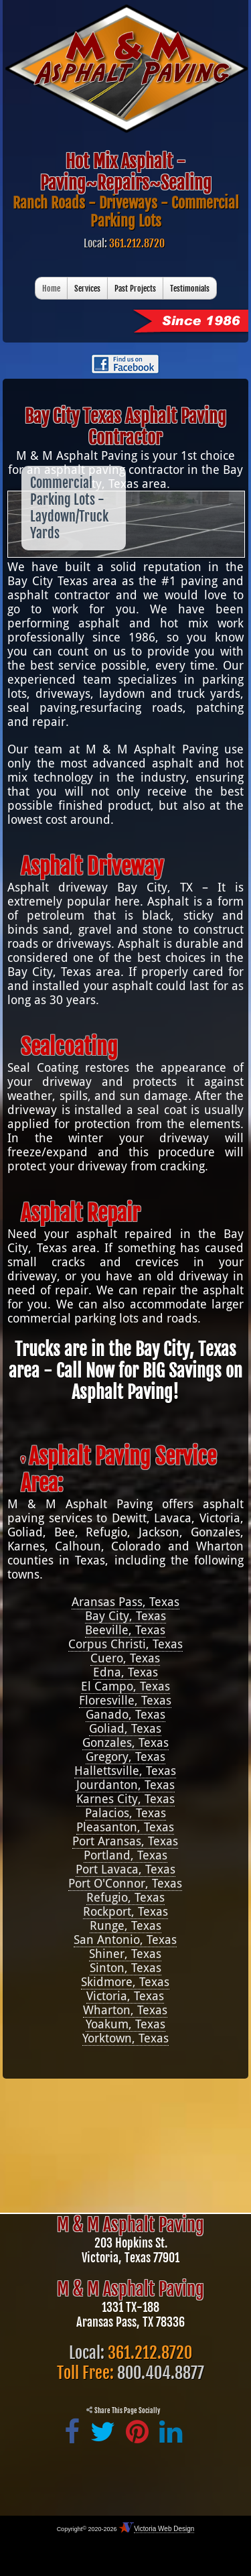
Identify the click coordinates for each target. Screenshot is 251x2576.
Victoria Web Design (164, 2528)
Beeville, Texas (125, 1630)
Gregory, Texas (125, 1757)
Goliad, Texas (125, 1728)
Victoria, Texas (125, 1996)
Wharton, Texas (125, 2010)
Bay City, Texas (125, 1616)
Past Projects (135, 289)
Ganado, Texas (125, 1714)
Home (51, 289)
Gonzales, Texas (125, 1742)
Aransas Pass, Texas (125, 1602)
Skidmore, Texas (125, 1982)
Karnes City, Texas (125, 1799)
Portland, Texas (125, 1855)
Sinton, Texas (125, 1968)
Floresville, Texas (125, 1700)
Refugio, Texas (125, 1897)
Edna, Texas (125, 1672)
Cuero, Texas (125, 1658)
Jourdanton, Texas (125, 1785)
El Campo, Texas (125, 1686)
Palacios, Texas (125, 1813)
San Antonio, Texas (125, 1940)
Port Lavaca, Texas (125, 1869)
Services (87, 289)
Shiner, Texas (125, 1954)
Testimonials (190, 289)
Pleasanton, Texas (125, 1827)
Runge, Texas (125, 1925)
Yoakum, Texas (125, 2024)
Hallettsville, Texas (125, 1771)
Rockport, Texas (125, 1911)
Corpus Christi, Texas (125, 1644)
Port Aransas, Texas (125, 1841)
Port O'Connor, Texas (125, 1883)
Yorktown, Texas (125, 2038)
